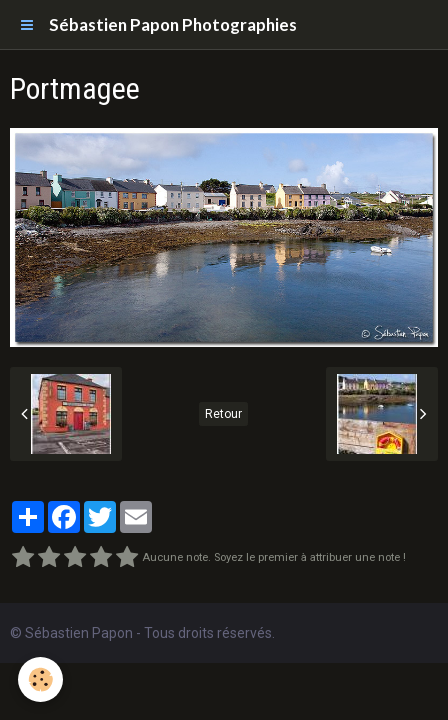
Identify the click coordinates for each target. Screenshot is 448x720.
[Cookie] (40, 679)
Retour (223, 414)
